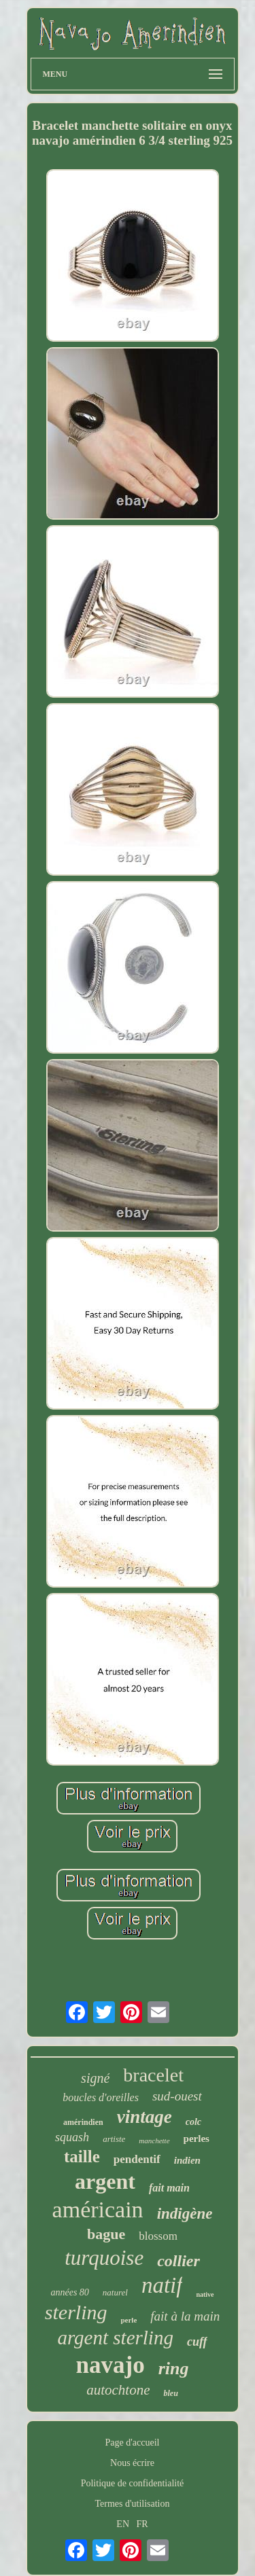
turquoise (104, 2258)
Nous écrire (132, 2463)
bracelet (153, 2075)
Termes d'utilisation (132, 2504)
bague (106, 2233)
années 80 (69, 2292)
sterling (76, 2312)
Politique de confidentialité (132, 2483)
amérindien (83, 2122)
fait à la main (185, 2316)
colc (193, 2122)
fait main (169, 2188)
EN (122, 2524)
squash (72, 2137)
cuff (197, 2341)
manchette (154, 2140)
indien (187, 2160)
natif (162, 2285)
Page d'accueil (132, 2442)
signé (95, 2078)
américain (97, 2209)
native (205, 2294)
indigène (185, 2213)
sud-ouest (177, 2096)
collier (178, 2261)
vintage (144, 2117)
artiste (114, 2139)
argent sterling (115, 2337)
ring (173, 2368)
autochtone (118, 2390)
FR (142, 2524)
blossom (158, 2236)
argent (105, 2181)
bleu (170, 2393)
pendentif (137, 2159)
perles (196, 2138)
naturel (115, 2292)
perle (128, 2320)
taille (82, 2156)
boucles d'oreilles (101, 2097)
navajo (110, 2365)
